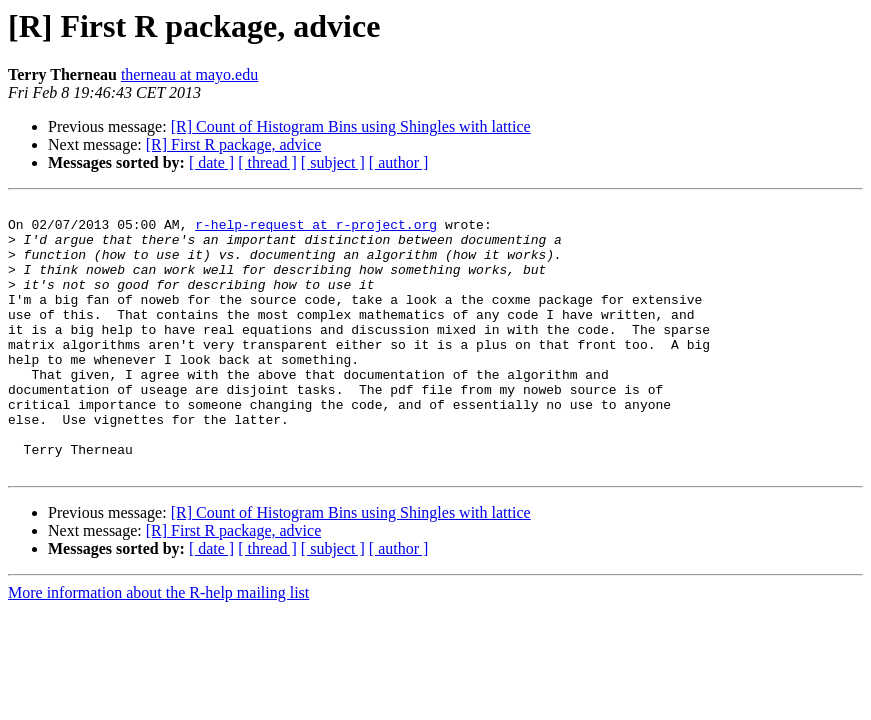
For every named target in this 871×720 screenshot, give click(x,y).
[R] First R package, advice (234, 144)
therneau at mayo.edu (189, 74)
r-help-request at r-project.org (316, 230)
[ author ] (399, 162)
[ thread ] (267, 162)
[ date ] (211, 162)
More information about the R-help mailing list (158, 646)
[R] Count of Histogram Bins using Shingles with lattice (351, 126)
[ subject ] (333, 162)
